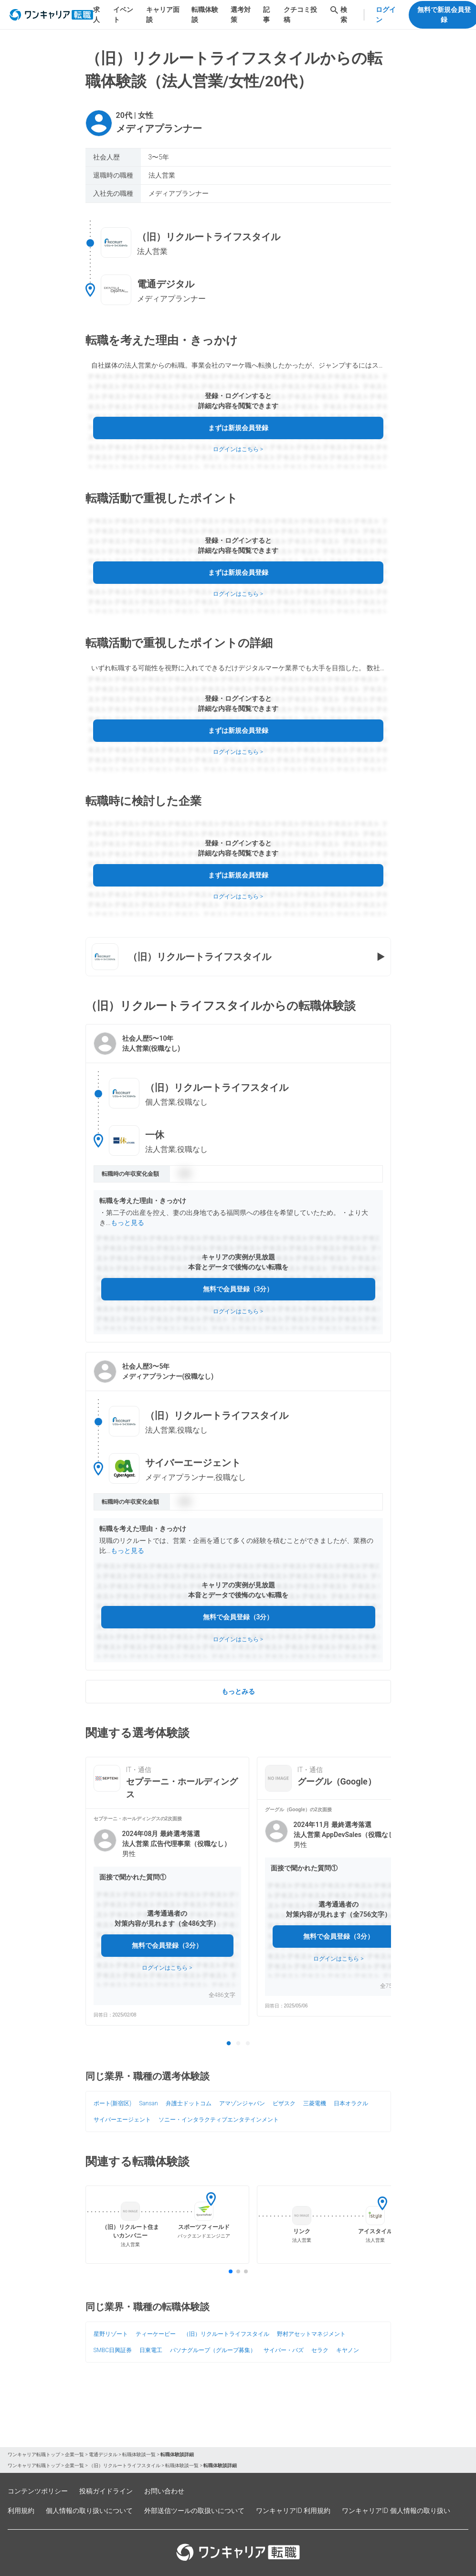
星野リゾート (111, 2334)
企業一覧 (74, 2454)
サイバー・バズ (284, 2350)
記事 (266, 14)
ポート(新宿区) (113, 2103)
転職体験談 (204, 14)
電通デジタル (103, 2454)
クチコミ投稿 (300, 14)
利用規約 (21, 2510)
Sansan (148, 2103)
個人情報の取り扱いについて (89, 2510)
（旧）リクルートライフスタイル (226, 2334)
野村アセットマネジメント (311, 2334)
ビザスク (284, 2103)
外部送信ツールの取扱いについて (194, 2510)
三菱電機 (314, 2103)
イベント (123, 14)
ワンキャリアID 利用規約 (293, 2510)
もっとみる (238, 1691)
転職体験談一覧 (139, 2454)
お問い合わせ (164, 2491)
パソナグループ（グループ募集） (213, 2350)
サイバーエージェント (122, 2119)
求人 (96, 14)
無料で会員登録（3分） (238, 1289)
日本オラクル (351, 2103)
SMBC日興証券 (113, 2350)
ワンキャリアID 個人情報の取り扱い (396, 2510)
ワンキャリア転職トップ (34, 2454)
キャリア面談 (163, 14)
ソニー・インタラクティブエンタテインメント (219, 2119)
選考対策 (241, 14)
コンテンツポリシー (38, 2491)
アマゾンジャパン (242, 2103)
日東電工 (150, 2350)
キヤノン (347, 2350)
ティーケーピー (156, 2334)
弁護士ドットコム (189, 2103)
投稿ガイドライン (106, 2491)
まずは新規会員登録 (238, 428)
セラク (319, 2350)
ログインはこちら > (238, 449)
